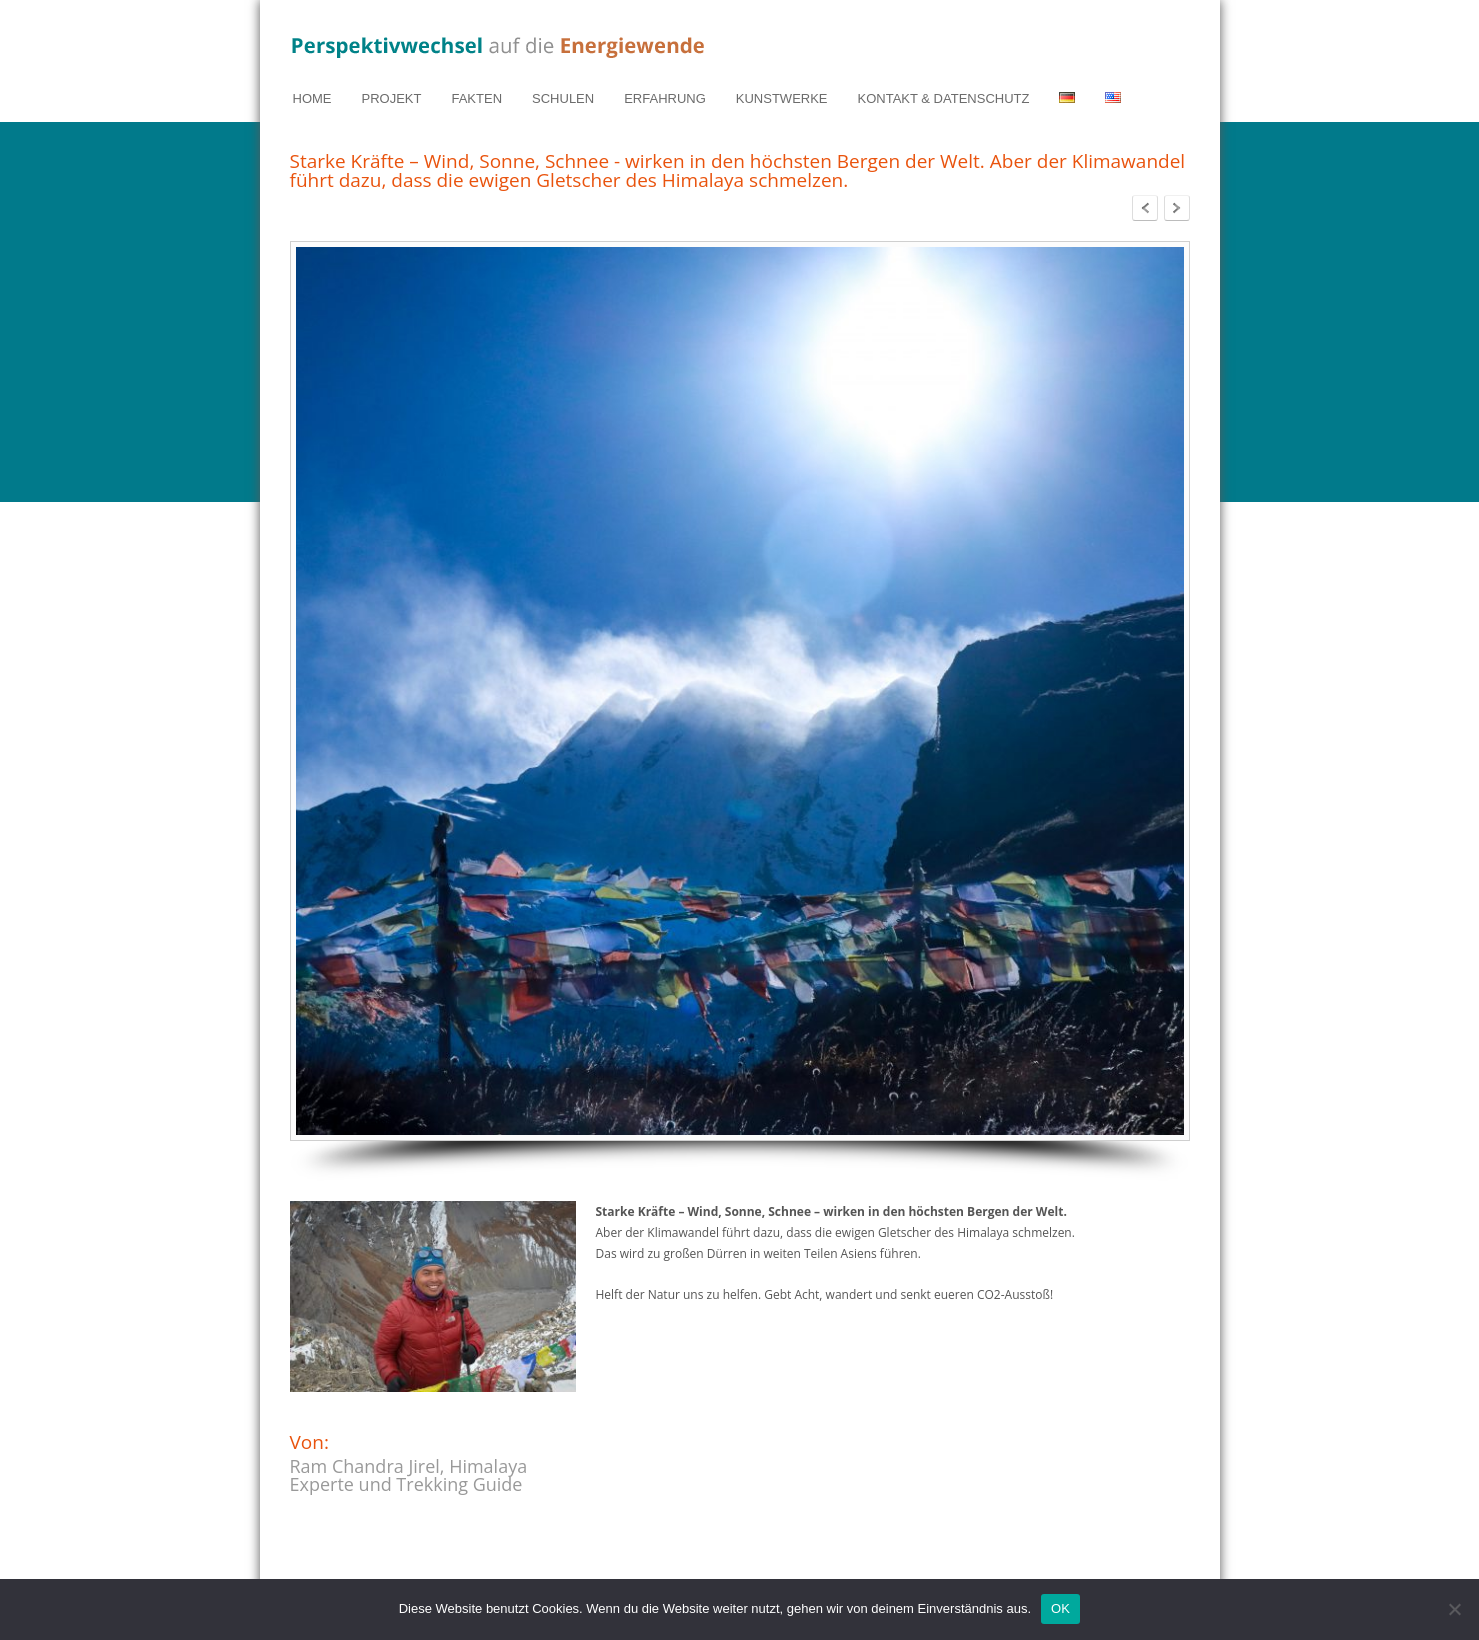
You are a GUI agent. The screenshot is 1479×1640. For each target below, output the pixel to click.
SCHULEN (563, 98)
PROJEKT (392, 98)
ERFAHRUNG (665, 98)
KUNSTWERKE (782, 98)
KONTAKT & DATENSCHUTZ (944, 98)
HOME (312, 98)
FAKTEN (476, 98)
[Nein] (1454, 1609)
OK (1060, 1608)
